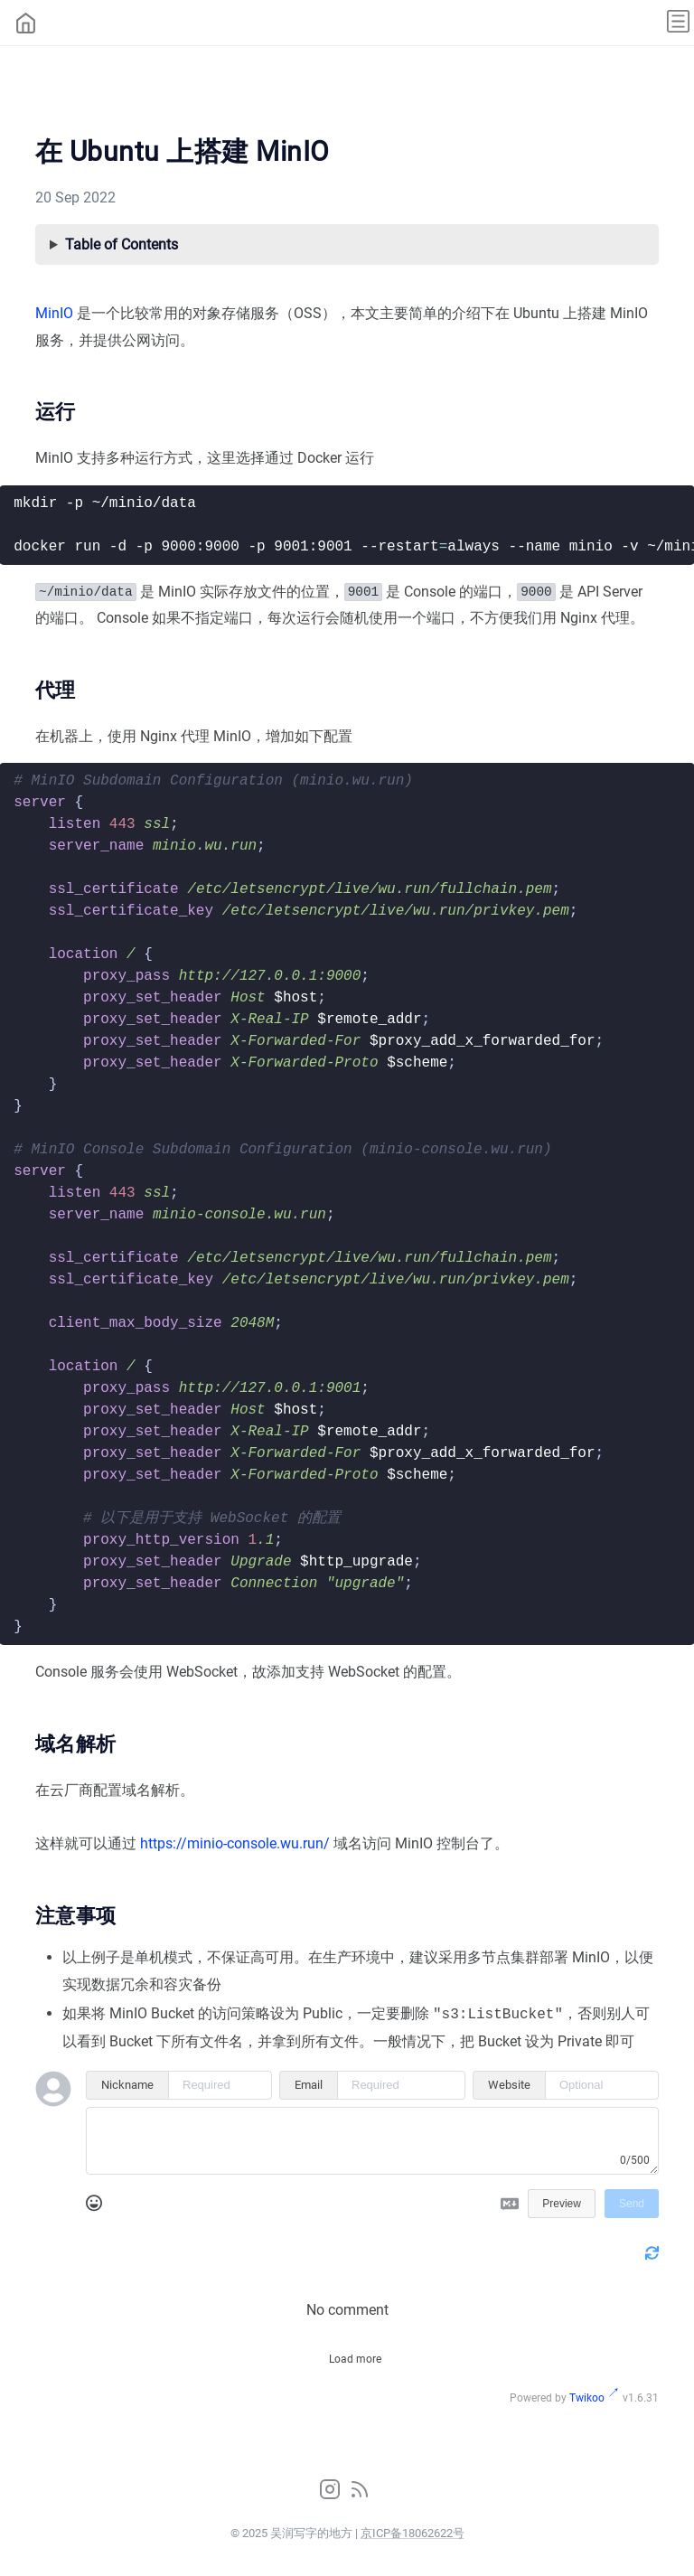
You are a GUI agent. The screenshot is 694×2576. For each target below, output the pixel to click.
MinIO (54, 313)
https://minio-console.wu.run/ (235, 1843)
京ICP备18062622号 (412, 2531)
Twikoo (587, 2396)
